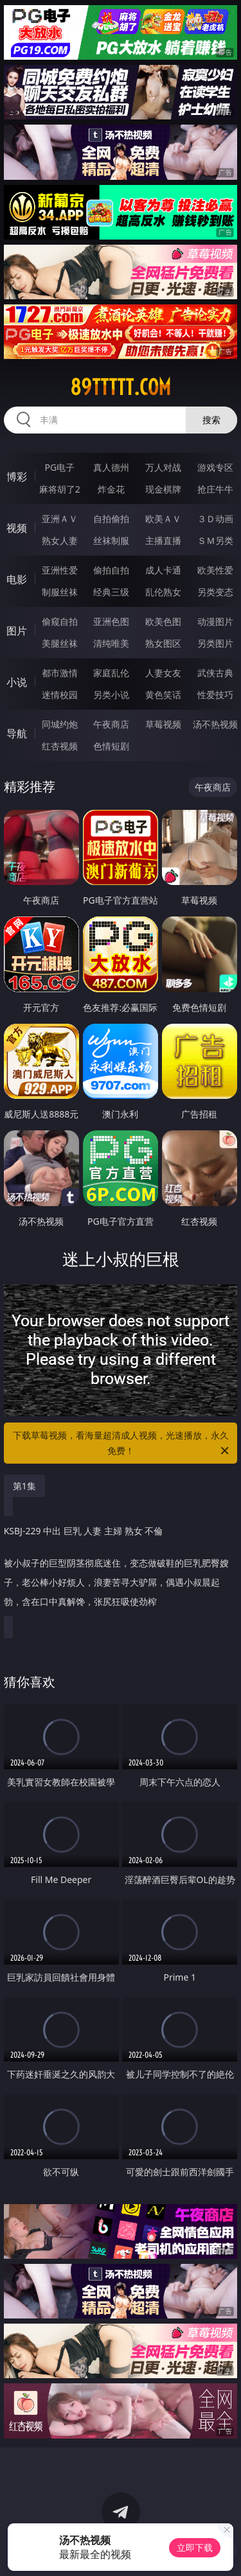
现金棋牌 (163, 489)
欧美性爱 (215, 570)
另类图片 (215, 643)
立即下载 (195, 2547)
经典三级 (111, 592)
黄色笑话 (163, 694)
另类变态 (215, 592)
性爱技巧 (215, 694)
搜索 (211, 420)
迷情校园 (60, 694)
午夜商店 (111, 724)
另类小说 (111, 694)
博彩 (16, 476)
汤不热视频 (215, 724)
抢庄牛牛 (215, 489)
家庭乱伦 (111, 673)
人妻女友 (163, 673)
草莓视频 (163, 724)
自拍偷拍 (111, 519)
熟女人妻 (60, 540)
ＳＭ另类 (215, 540)
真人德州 (111, 467)
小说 (16, 682)
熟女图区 (163, 643)
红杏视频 (60, 746)
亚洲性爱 (60, 570)
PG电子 (59, 467)
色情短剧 (111, 746)
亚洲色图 (111, 621)
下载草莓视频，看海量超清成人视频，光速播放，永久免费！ (122, 1444)
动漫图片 (215, 621)
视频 (16, 528)
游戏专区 (215, 467)
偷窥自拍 (60, 621)
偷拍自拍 (111, 570)
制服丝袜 (60, 592)
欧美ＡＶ (163, 519)
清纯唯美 (111, 643)
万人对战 (163, 467)
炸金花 (111, 489)
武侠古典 (215, 673)
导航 (16, 733)
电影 (16, 579)
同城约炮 (60, 724)
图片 (16, 631)
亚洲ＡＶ (60, 519)
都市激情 (60, 673)
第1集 (24, 1486)
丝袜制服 (111, 540)
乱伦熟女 (163, 592)
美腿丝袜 (60, 643)
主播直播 (163, 540)
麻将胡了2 (59, 489)
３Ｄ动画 (215, 519)
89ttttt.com (120, 387)
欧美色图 (163, 621)
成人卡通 (163, 570)
